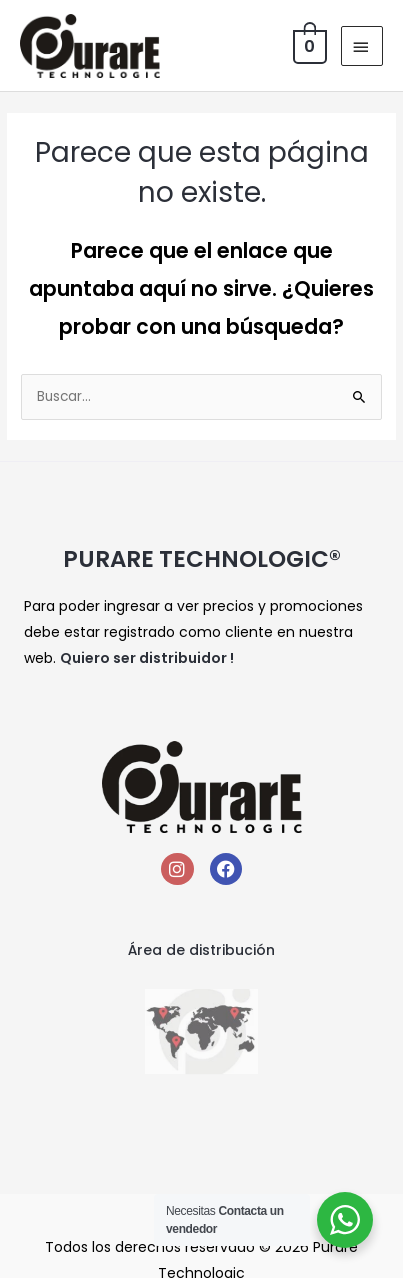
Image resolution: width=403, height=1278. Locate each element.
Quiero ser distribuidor (143, 658)
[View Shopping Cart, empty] (308, 45)
